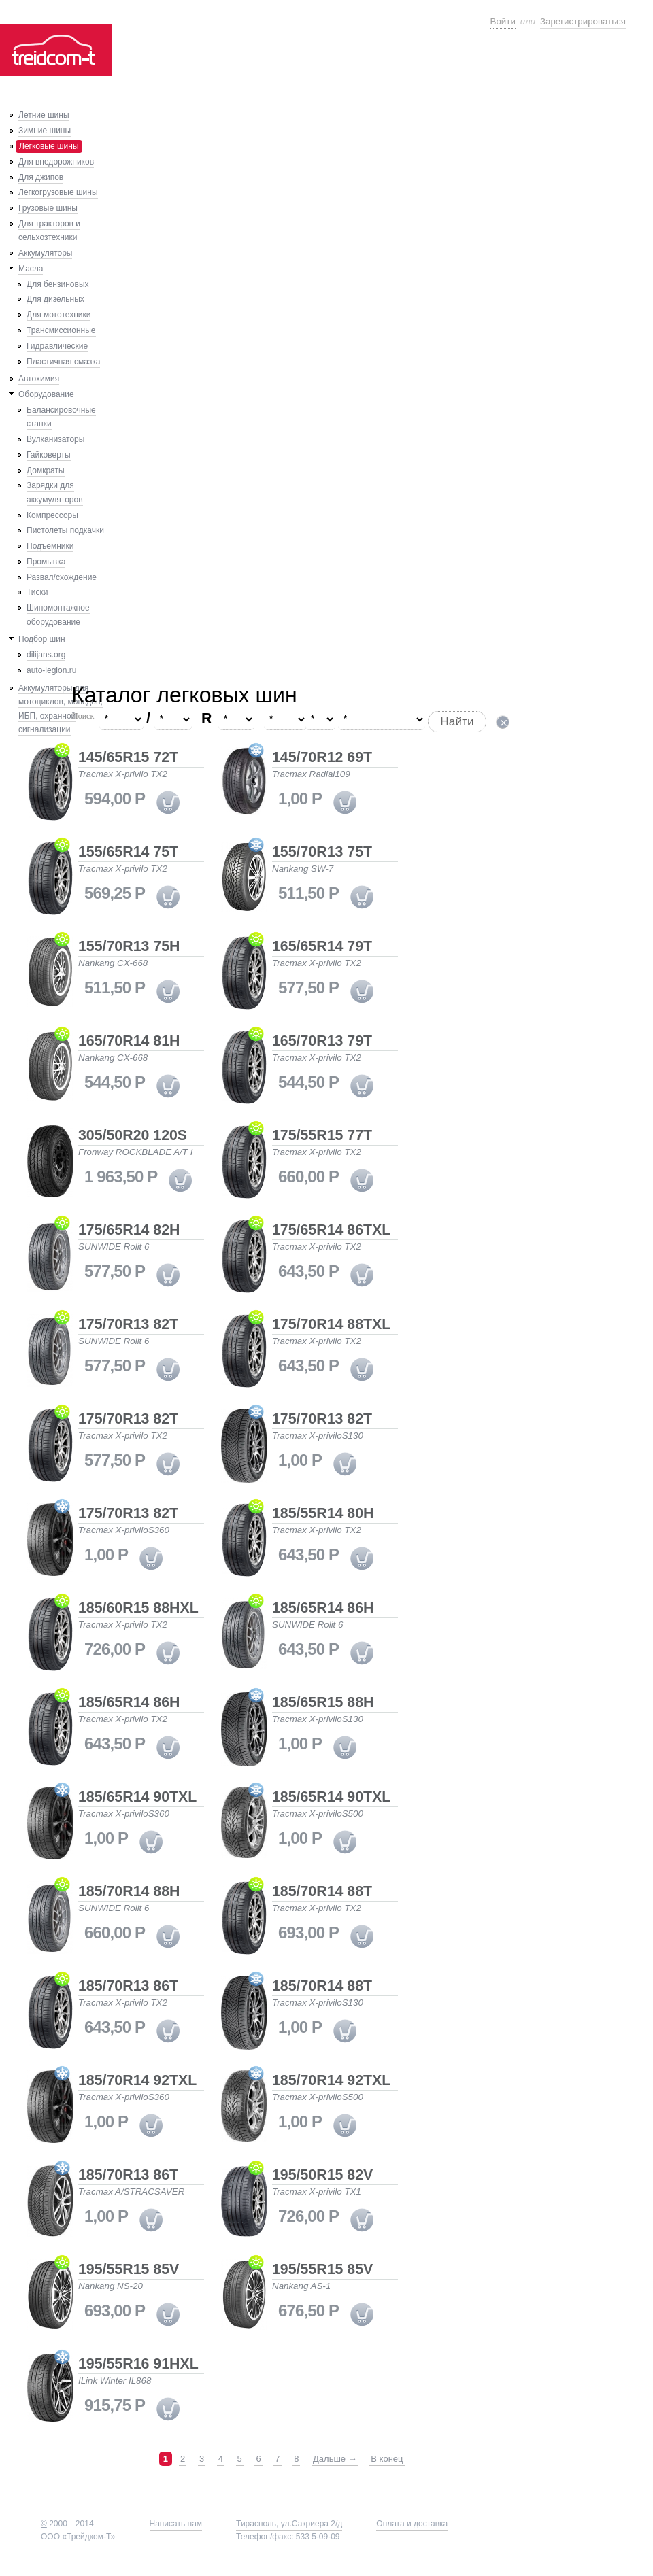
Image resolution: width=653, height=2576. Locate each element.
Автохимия (38, 378)
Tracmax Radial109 (311, 774)
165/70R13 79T (322, 1042)
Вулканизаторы (55, 439)
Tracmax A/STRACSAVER (131, 2191)
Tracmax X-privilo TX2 (122, 774)
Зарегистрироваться (583, 21)
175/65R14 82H (129, 1231)
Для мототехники (58, 315)
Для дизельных (55, 299)
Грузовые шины (48, 208)
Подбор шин (41, 639)
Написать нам (176, 2523)
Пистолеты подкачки (65, 530)
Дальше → (335, 2459)
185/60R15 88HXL (138, 1609)
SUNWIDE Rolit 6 (113, 1246)
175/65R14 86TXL (331, 1231)
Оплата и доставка (412, 2523)
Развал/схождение (62, 577)
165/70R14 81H (129, 1042)
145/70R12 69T (322, 758)
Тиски (37, 592)
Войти (503, 21)
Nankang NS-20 (110, 2286)
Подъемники (50, 546)
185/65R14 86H (322, 1609)
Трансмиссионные (61, 330)
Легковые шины (49, 146)
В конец (387, 2459)
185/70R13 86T (128, 1987)
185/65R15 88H (322, 1703)
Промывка (46, 561)
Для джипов (40, 177)
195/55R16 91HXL (138, 2365)
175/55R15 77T (322, 1136)
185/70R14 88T (322, 1892)
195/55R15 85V (128, 2270)
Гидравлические (57, 346)
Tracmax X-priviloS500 (317, 1813)
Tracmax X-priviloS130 (317, 1435)
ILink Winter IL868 (114, 2380)
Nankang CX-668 (113, 963)
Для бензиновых (58, 284)
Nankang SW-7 (302, 868)
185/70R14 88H (129, 1892)
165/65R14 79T (322, 947)
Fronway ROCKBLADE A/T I (135, 1152)
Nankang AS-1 (301, 2286)
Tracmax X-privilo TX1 (316, 2191)
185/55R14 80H (322, 1514)
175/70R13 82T (128, 1325)
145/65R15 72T (128, 758)
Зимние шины (44, 130)
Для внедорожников (56, 162)
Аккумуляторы (45, 253)
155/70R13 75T (322, 853)
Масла (30, 268)
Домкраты (46, 470)
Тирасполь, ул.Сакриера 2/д (289, 2523)
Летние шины (43, 115)
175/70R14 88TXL (331, 1325)
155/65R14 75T (128, 853)
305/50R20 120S (132, 1136)
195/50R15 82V (322, 2176)
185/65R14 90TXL (137, 1798)
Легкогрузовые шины (58, 192)
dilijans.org (46, 654)
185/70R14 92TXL (137, 2081)
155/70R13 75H (129, 947)
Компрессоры (52, 515)
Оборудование (46, 394)
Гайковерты (49, 455)
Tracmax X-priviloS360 (123, 1530)
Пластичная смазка (63, 361)
